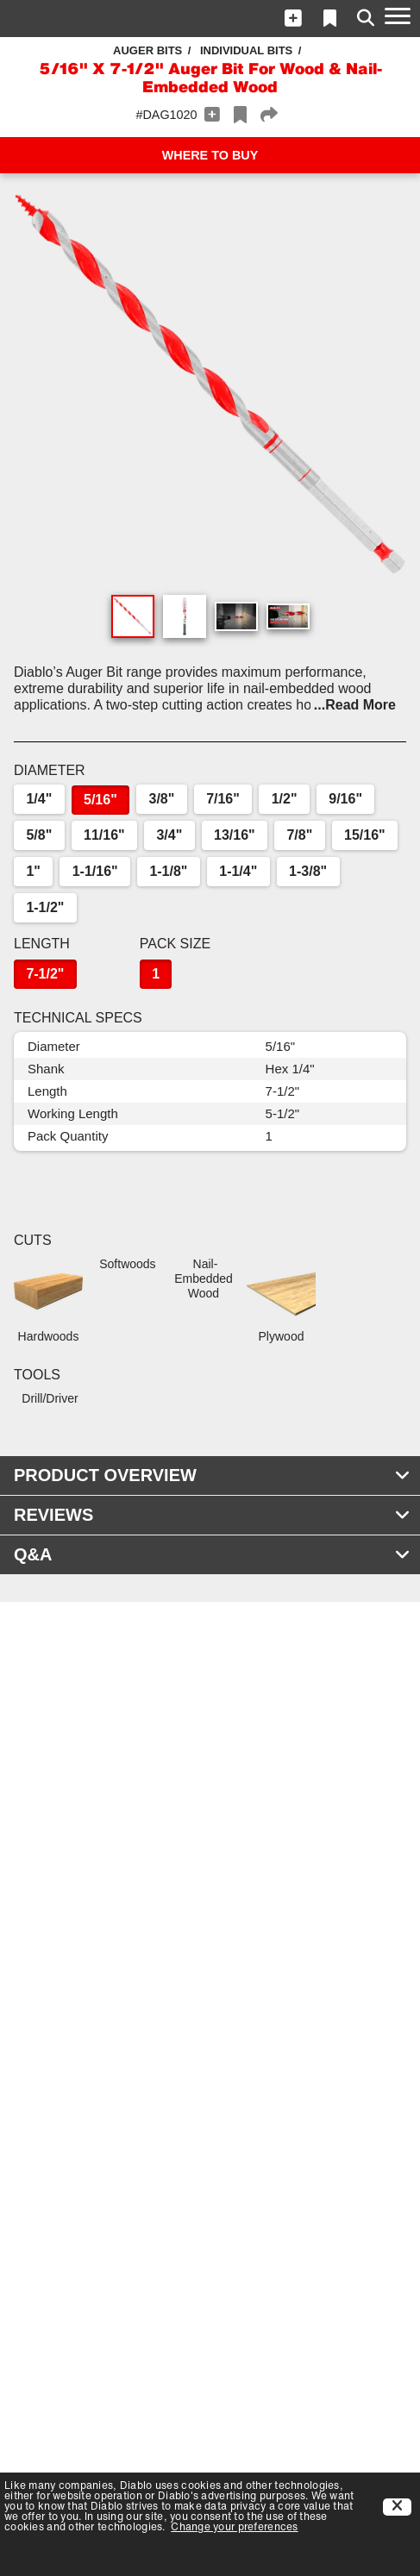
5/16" (100, 799)
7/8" (299, 835)
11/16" (104, 835)
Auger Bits (147, 50)
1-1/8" (168, 871)
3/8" (162, 798)
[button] (293, 18)
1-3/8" (308, 871)
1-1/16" (95, 871)
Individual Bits (246, 50)
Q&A (212, 1554)
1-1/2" (45, 907)
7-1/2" (45, 973)
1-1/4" (238, 871)
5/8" (39, 835)
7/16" (223, 798)
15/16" (365, 835)
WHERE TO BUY (210, 155)
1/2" (285, 798)
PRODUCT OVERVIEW (212, 1475)
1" (33, 871)
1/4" (39, 798)
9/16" (345, 798)
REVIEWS (212, 1514)
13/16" (234, 835)
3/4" (169, 835)
